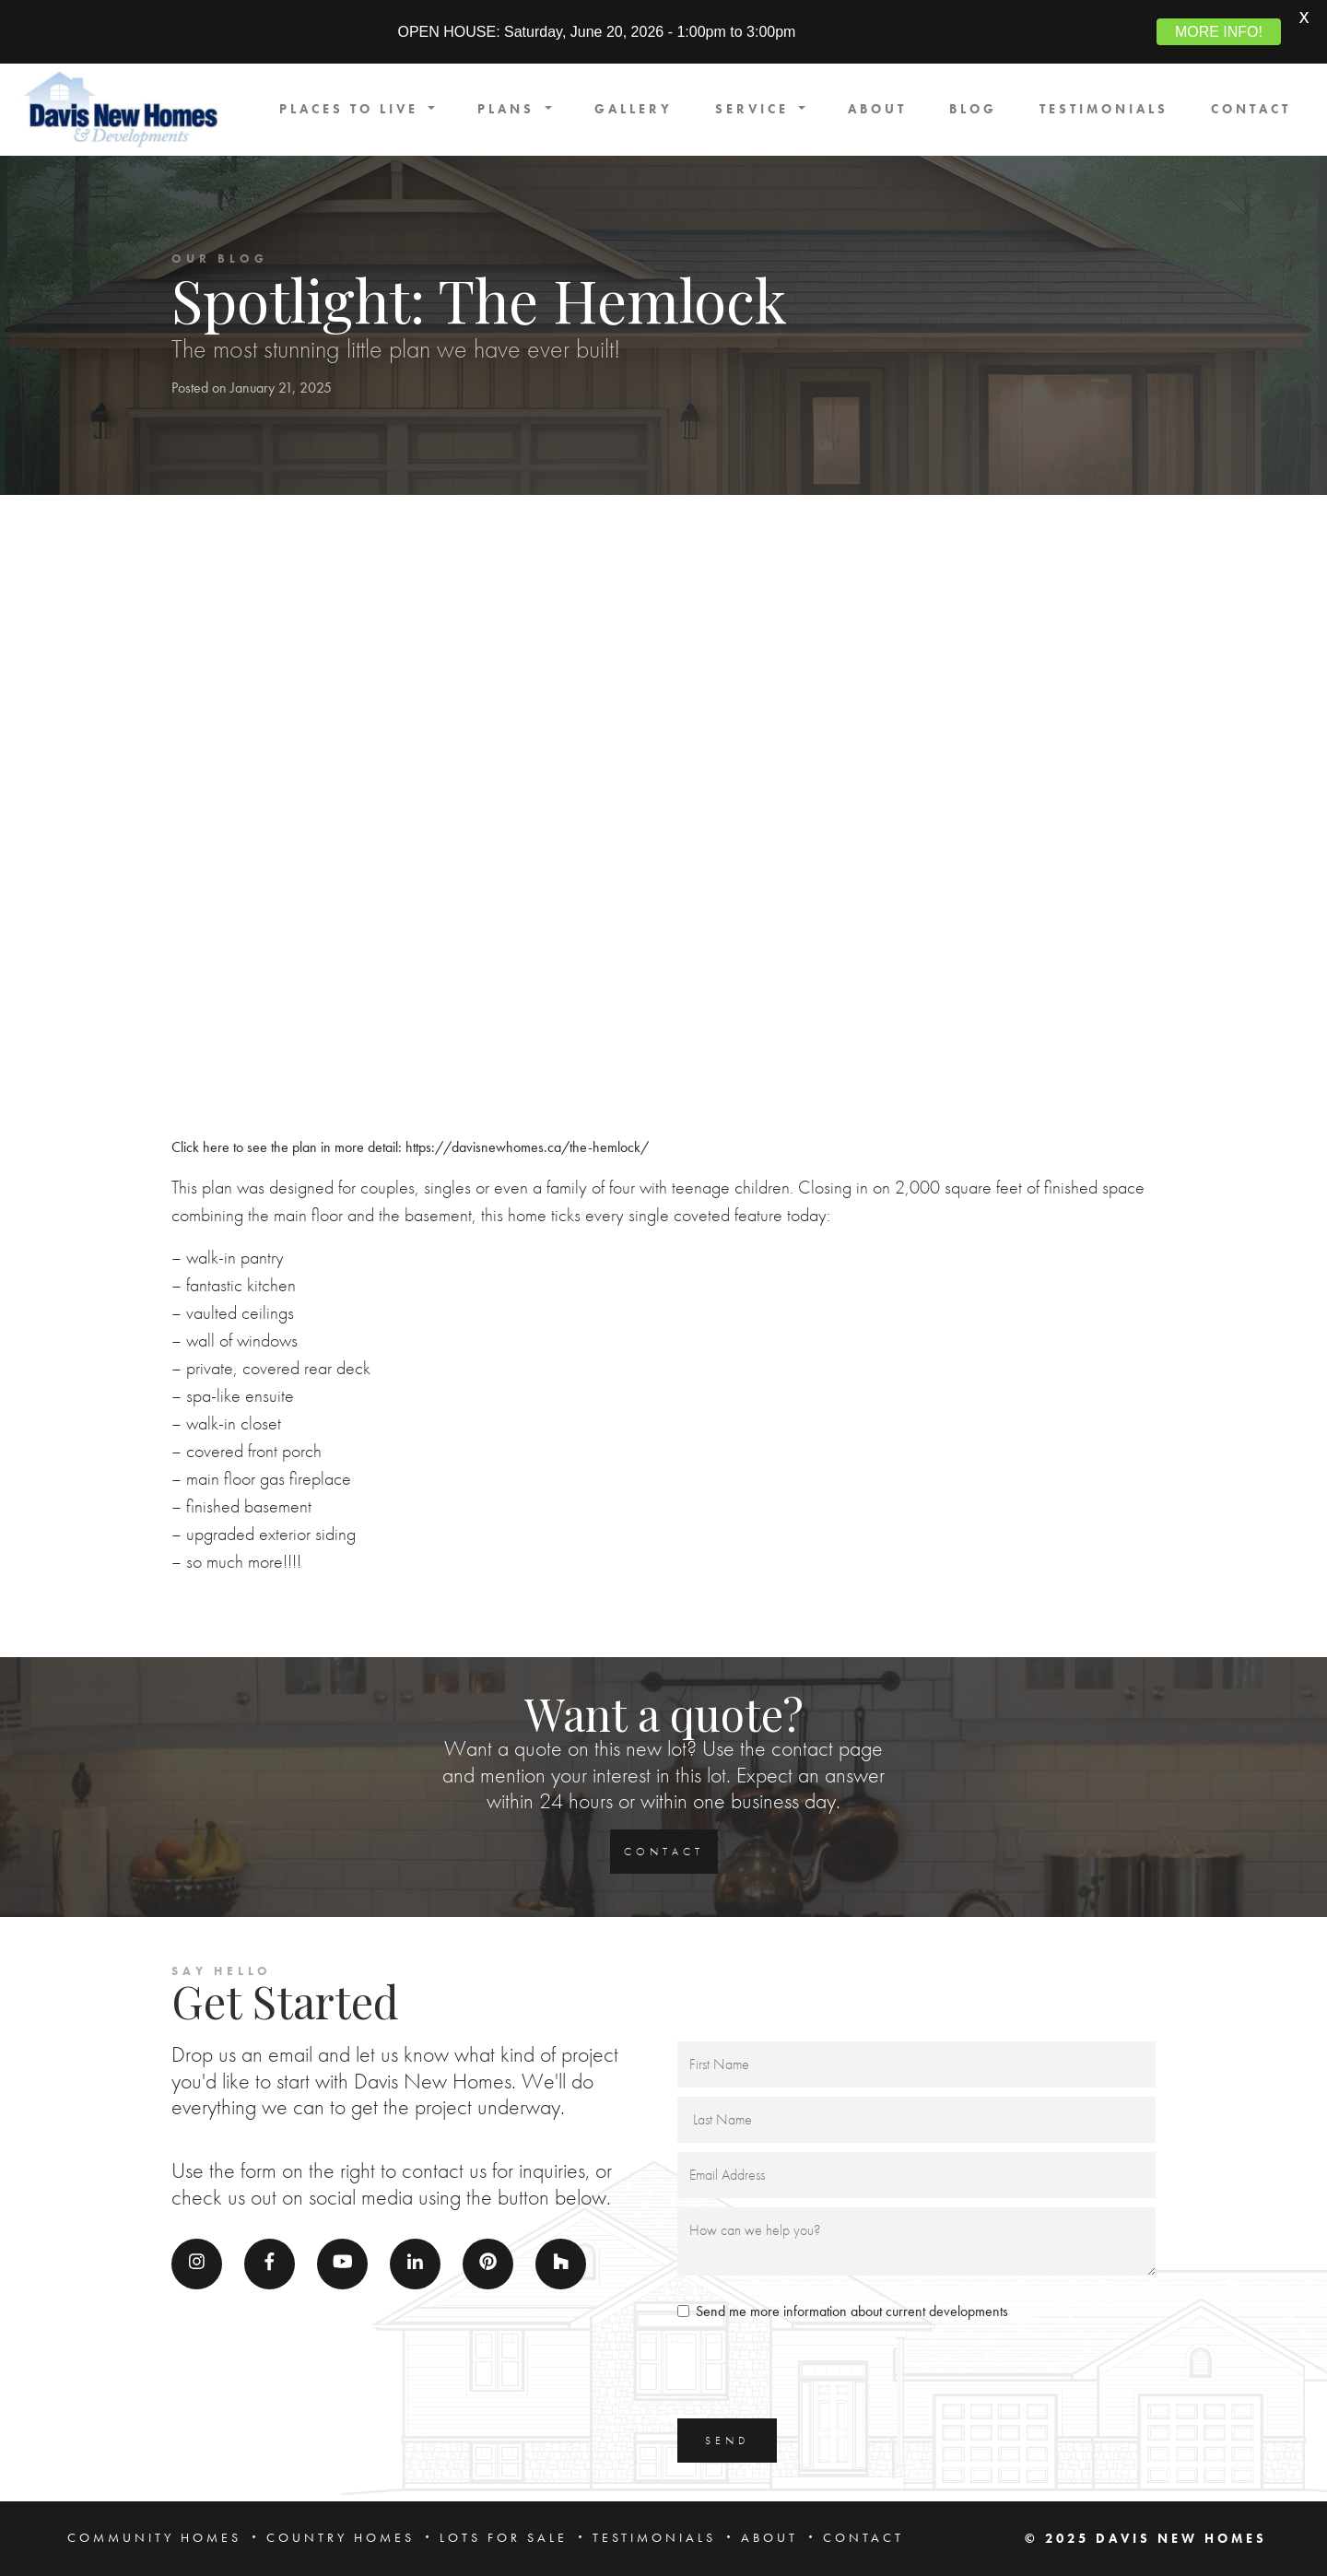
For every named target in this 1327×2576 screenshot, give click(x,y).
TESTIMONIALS (1103, 109)
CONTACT (1251, 109)
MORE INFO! (1218, 32)
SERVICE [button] (755, 109)
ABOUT (877, 109)
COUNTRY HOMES (340, 2538)
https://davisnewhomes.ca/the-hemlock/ (527, 1147)
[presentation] (817, 2373)
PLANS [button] (509, 109)
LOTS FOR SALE (504, 2538)
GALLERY (633, 109)
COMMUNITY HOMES (154, 2538)
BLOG (973, 109)
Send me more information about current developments (852, 2311)
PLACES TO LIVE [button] (352, 109)
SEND (727, 2440)
